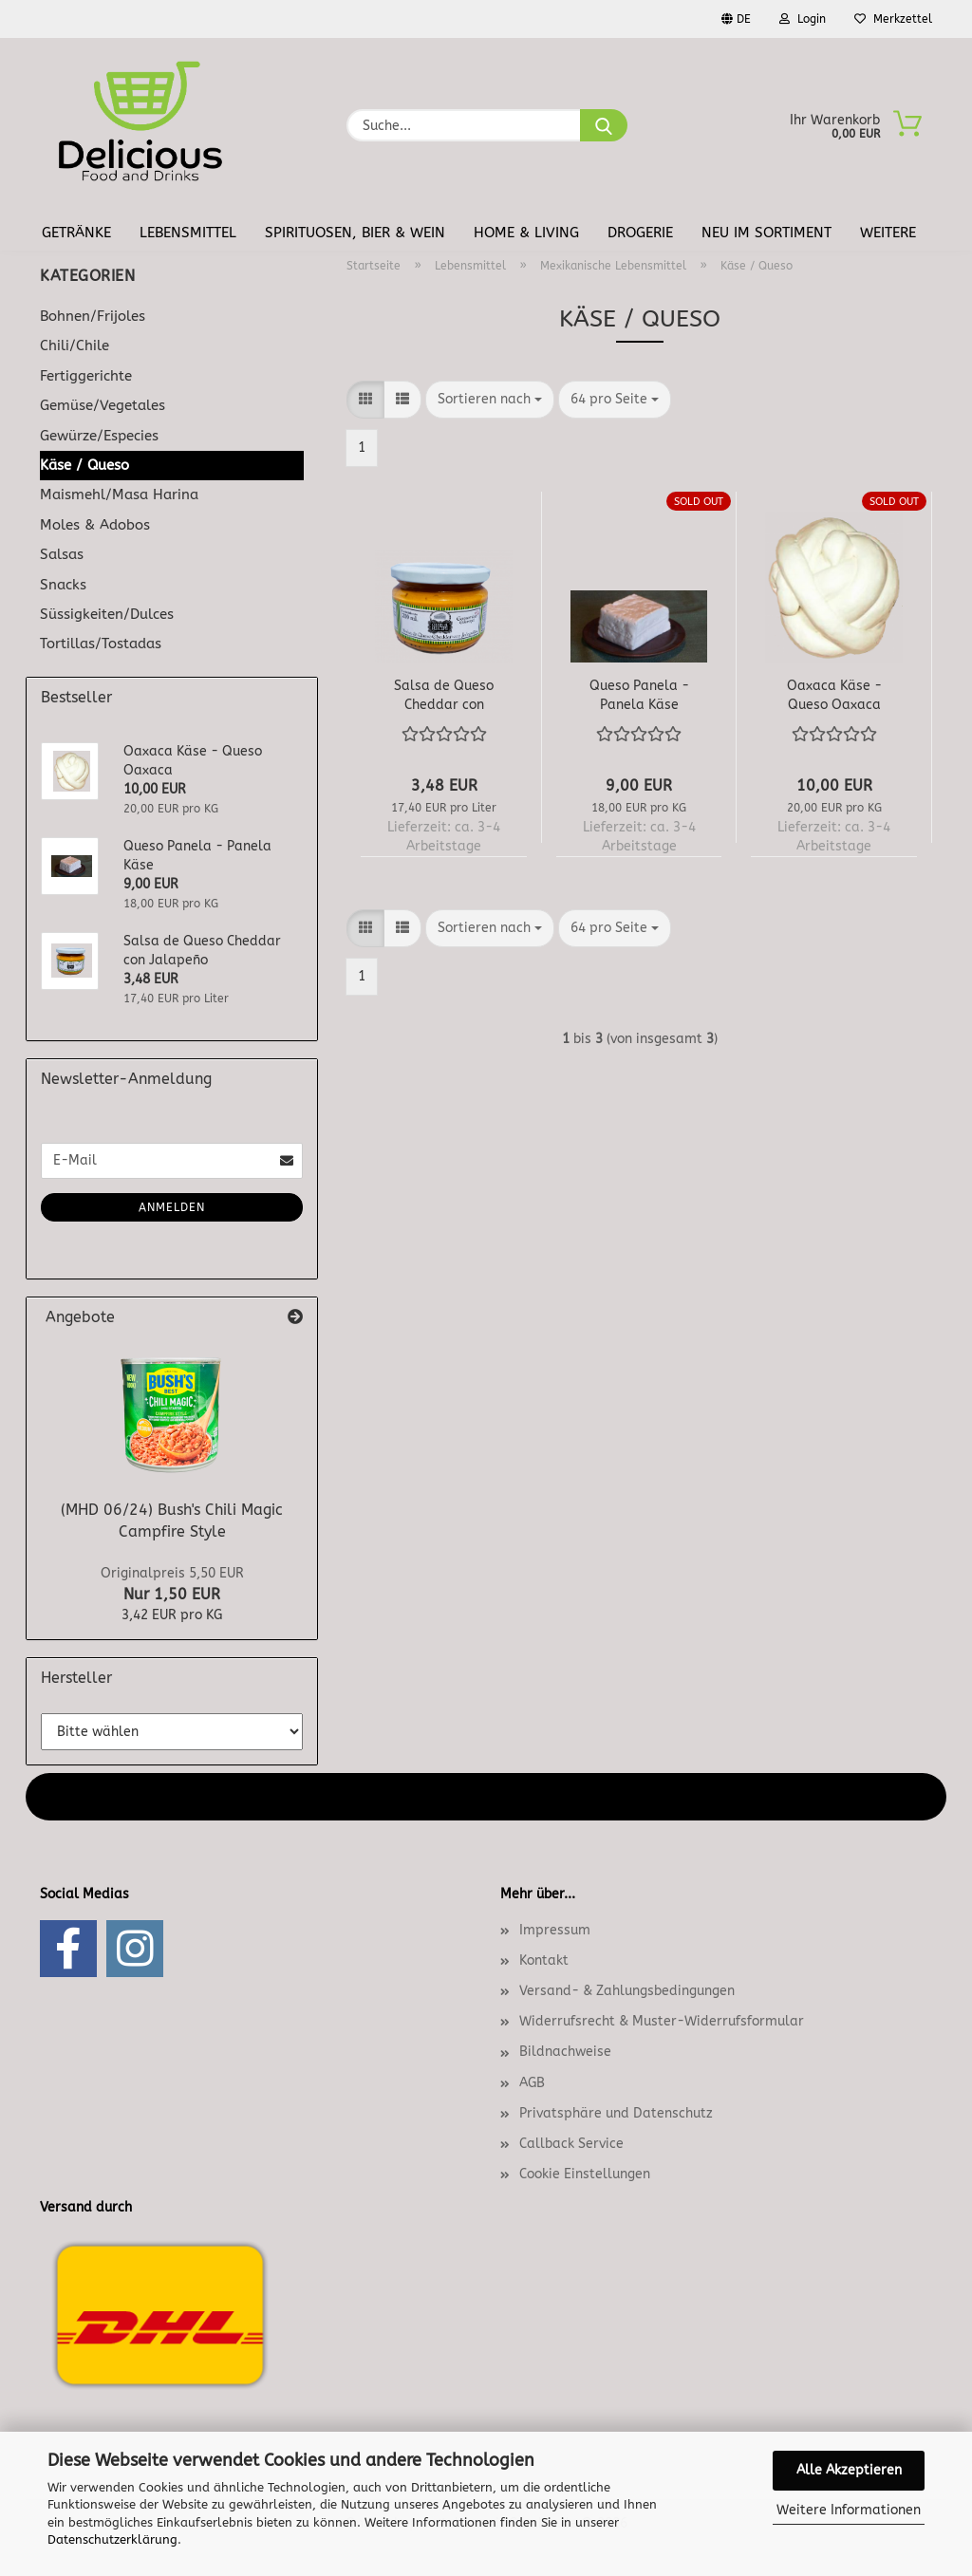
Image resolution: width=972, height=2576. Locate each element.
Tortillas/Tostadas (100, 643)
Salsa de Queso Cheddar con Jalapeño (444, 694)
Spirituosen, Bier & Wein (355, 232)
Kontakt (544, 1960)
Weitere (888, 232)
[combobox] (489, 400)
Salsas (62, 554)
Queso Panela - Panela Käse (639, 694)
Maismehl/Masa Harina (119, 494)
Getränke (76, 232)
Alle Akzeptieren (849, 2470)
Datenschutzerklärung (112, 2539)
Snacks (63, 584)
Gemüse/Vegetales (102, 405)
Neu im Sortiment (766, 232)
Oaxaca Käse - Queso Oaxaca (834, 694)
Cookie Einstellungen (584, 2174)
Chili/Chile (74, 345)
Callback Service (571, 2144)
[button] (365, 400)
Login (802, 19)
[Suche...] (603, 125)
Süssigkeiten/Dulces (107, 614)
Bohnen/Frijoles (92, 316)
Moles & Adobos (95, 524)
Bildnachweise (565, 2052)
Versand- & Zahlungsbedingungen (627, 1991)
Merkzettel (893, 19)
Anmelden (172, 1207)
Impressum (554, 1930)
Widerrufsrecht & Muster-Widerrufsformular (661, 2021)
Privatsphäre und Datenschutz (616, 2113)
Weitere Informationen (848, 2510)
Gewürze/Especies (99, 435)
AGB (532, 2083)
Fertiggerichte (86, 375)
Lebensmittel (188, 232)
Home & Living (526, 232)
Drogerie (640, 232)
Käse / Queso (84, 465)
